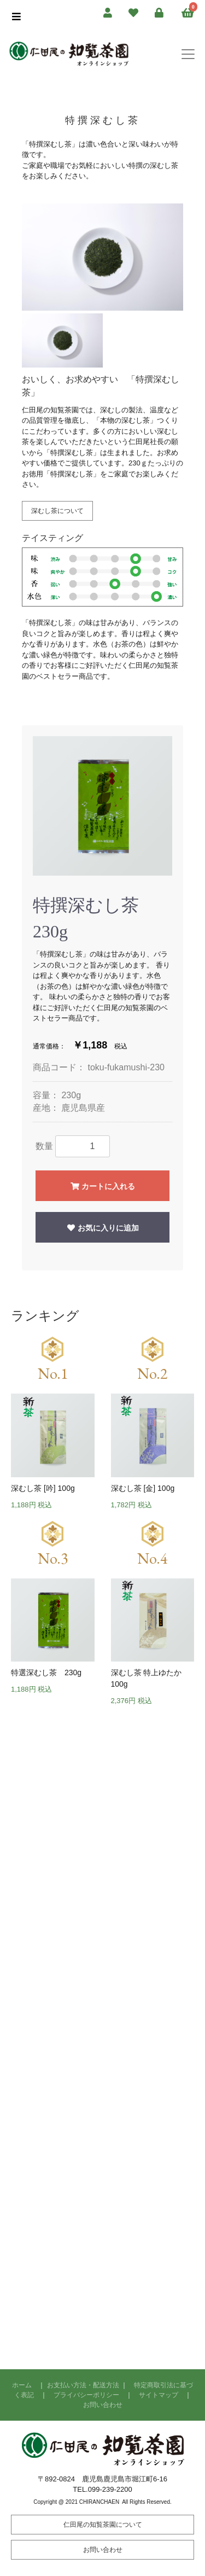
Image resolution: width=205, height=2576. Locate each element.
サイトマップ (158, 2395)
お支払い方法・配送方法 (83, 2385)
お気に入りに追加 (102, 1227)
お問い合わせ (102, 2405)
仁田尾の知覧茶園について (102, 2524)
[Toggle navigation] (188, 54)
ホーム (22, 2385)
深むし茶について (57, 511)
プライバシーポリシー (86, 2395)
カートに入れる (102, 1186)
